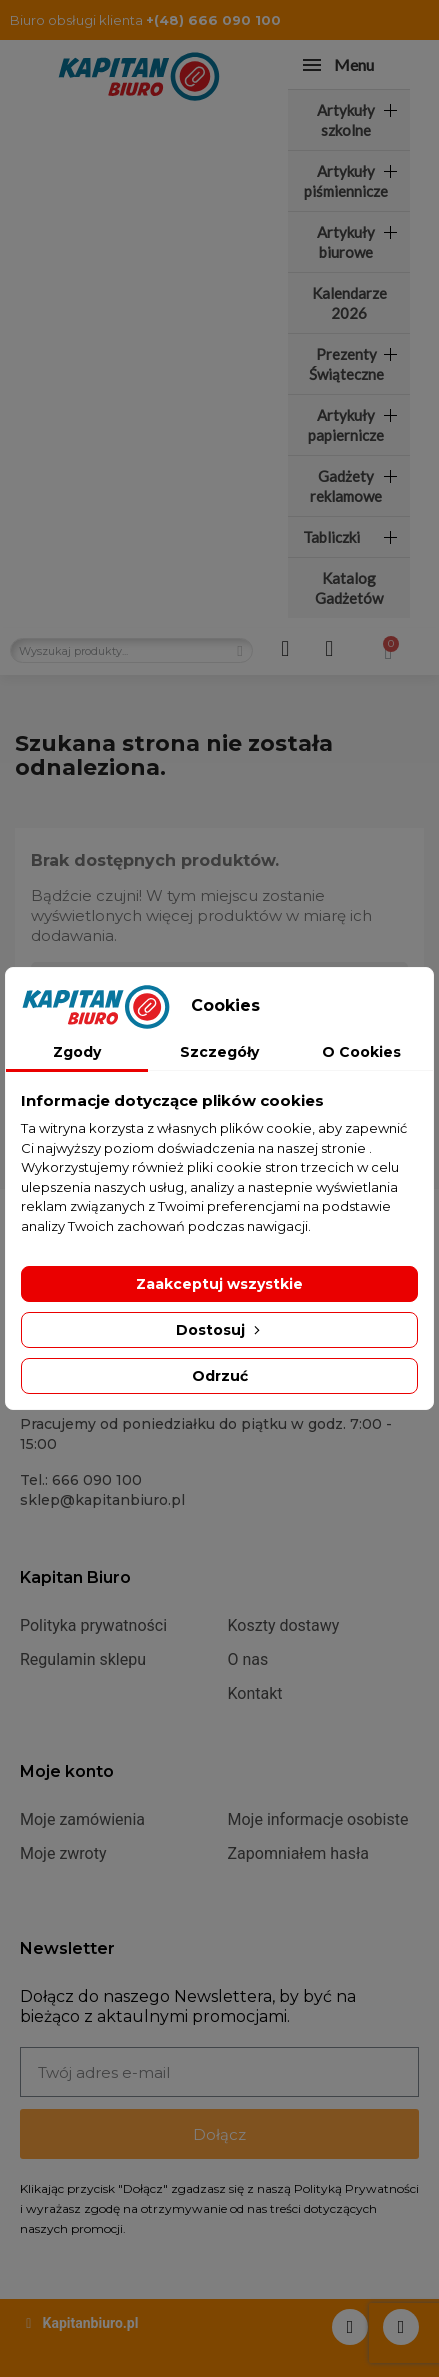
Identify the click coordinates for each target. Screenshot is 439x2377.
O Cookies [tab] (361, 1052)
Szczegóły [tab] (219, 1052)
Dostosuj (220, 1330)
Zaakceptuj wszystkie (219, 1284)
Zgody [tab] (77, 1052)
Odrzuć (220, 1376)
